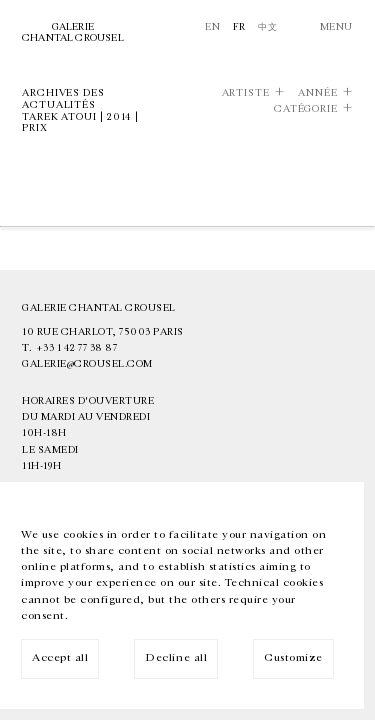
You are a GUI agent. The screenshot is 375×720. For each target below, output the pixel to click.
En (212, 27)
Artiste (246, 93)
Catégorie (306, 109)
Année (318, 93)
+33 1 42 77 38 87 (77, 348)
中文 (267, 27)
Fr (239, 27)
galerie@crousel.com (87, 364)
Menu (336, 27)
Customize (293, 657)
